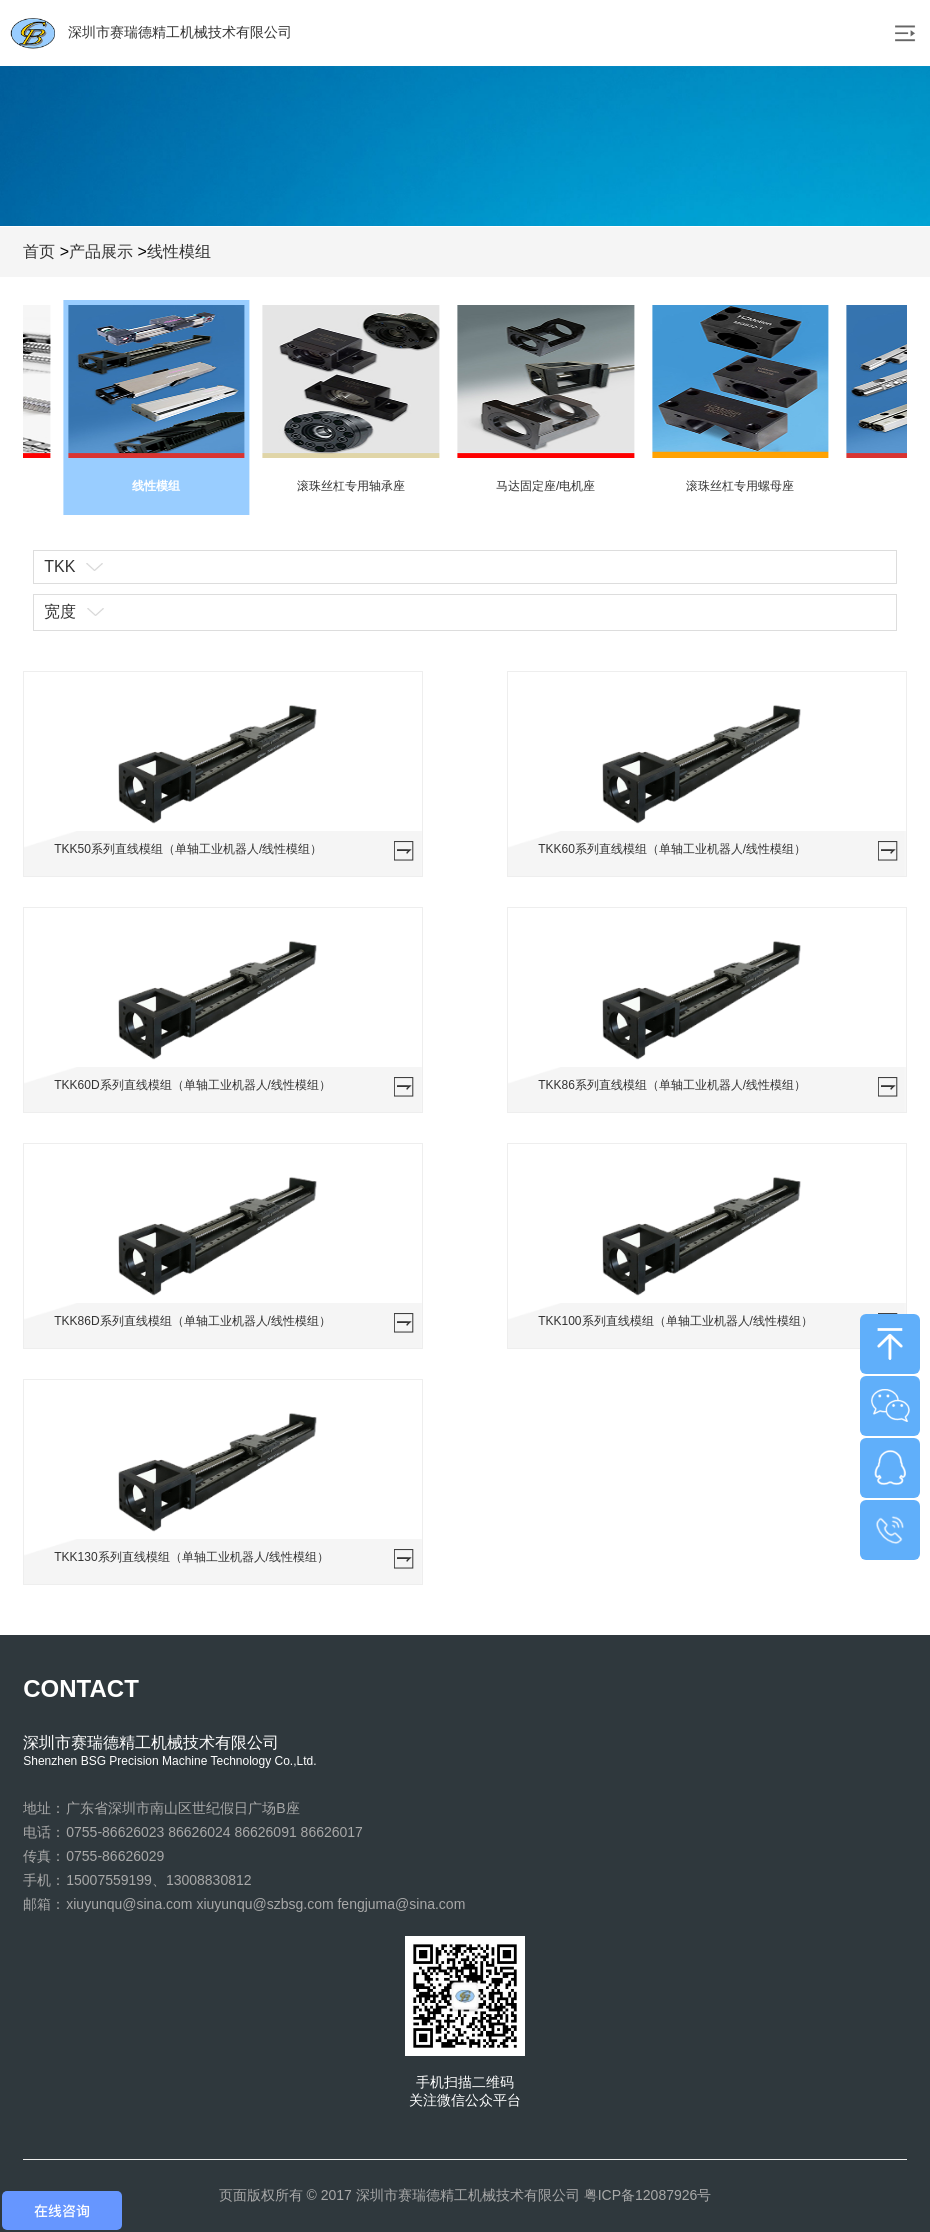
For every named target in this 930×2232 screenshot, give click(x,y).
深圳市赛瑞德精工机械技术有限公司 (151, 33)
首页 (39, 251)
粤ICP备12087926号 (648, 2195)
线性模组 (179, 251)
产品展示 (101, 251)
